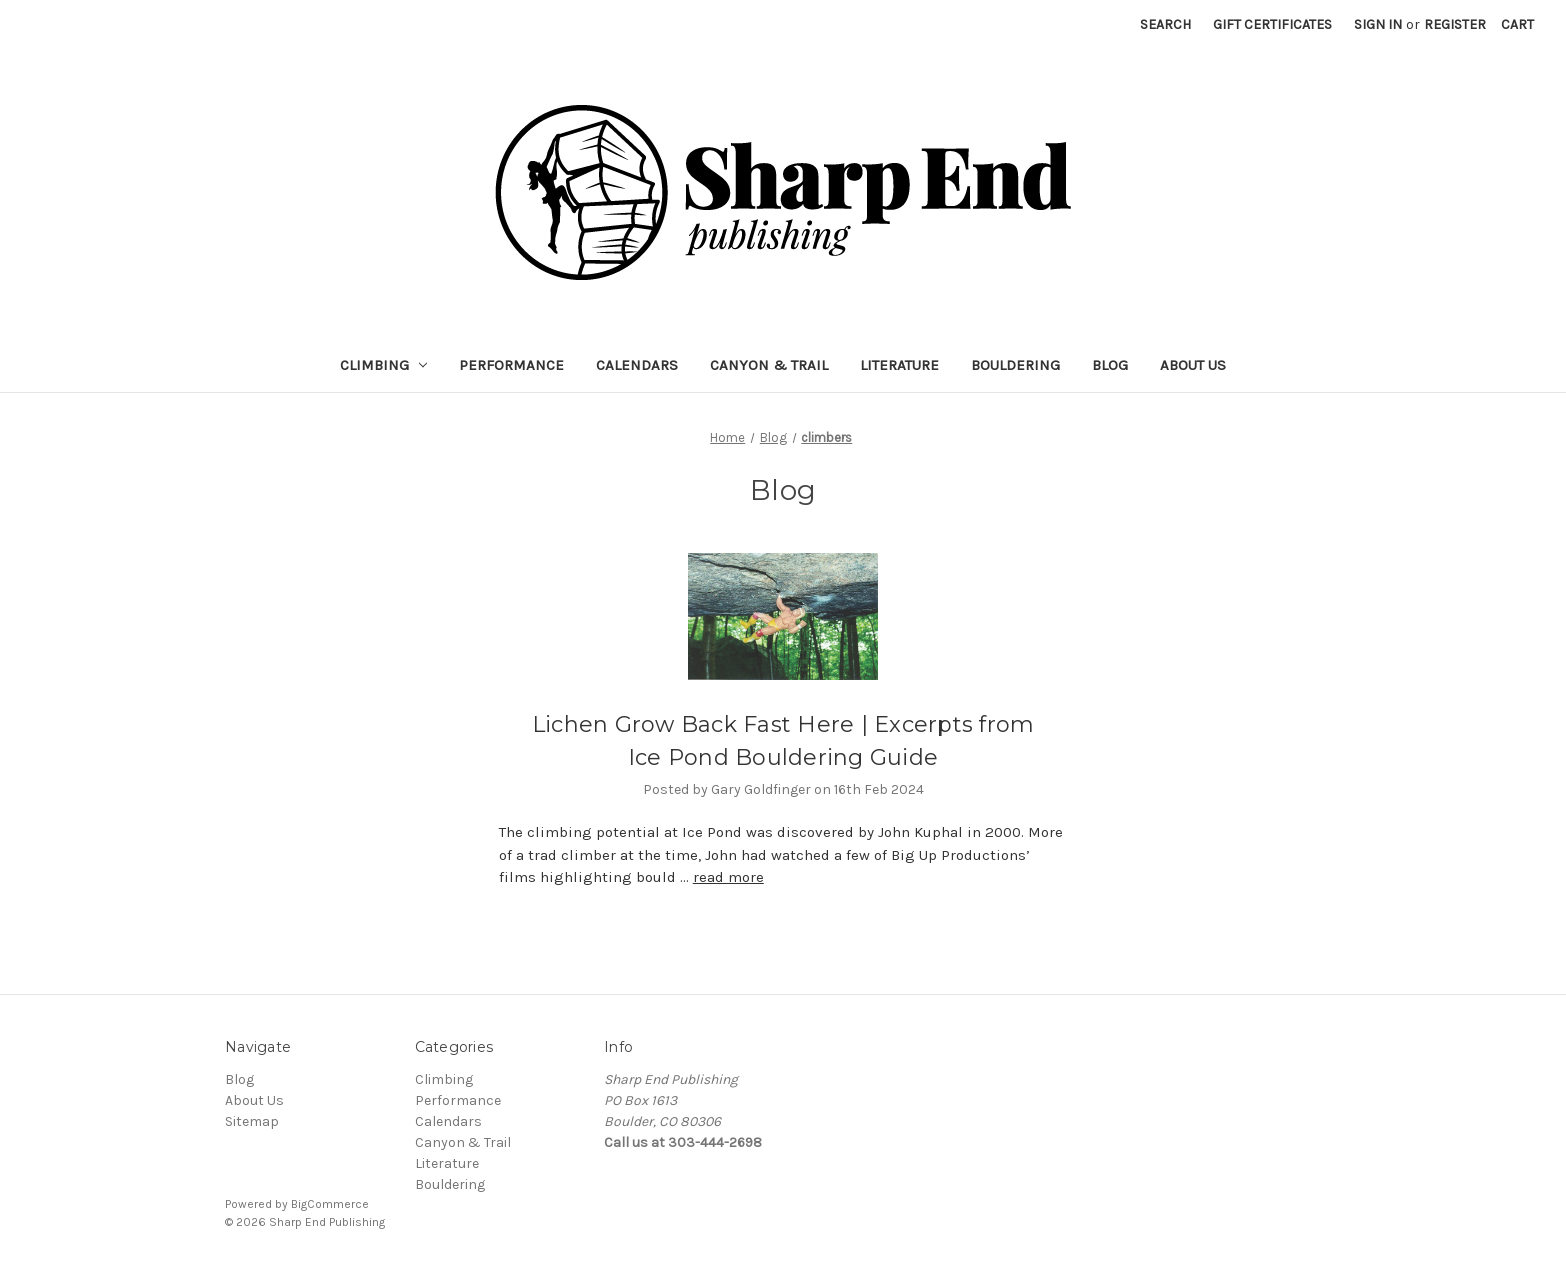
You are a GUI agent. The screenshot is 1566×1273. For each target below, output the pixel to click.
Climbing (384, 365)
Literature (899, 365)
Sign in (1378, 24)
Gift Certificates (1272, 24)
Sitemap (252, 1121)
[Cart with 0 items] (1517, 24)
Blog (1110, 365)
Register (1455, 24)
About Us (1193, 365)
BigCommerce (330, 1204)
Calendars (637, 365)
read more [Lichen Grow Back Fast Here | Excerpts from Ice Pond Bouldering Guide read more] (728, 877)
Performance (511, 365)
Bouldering (1015, 365)
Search (1165, 24)
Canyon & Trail (769, 365)
